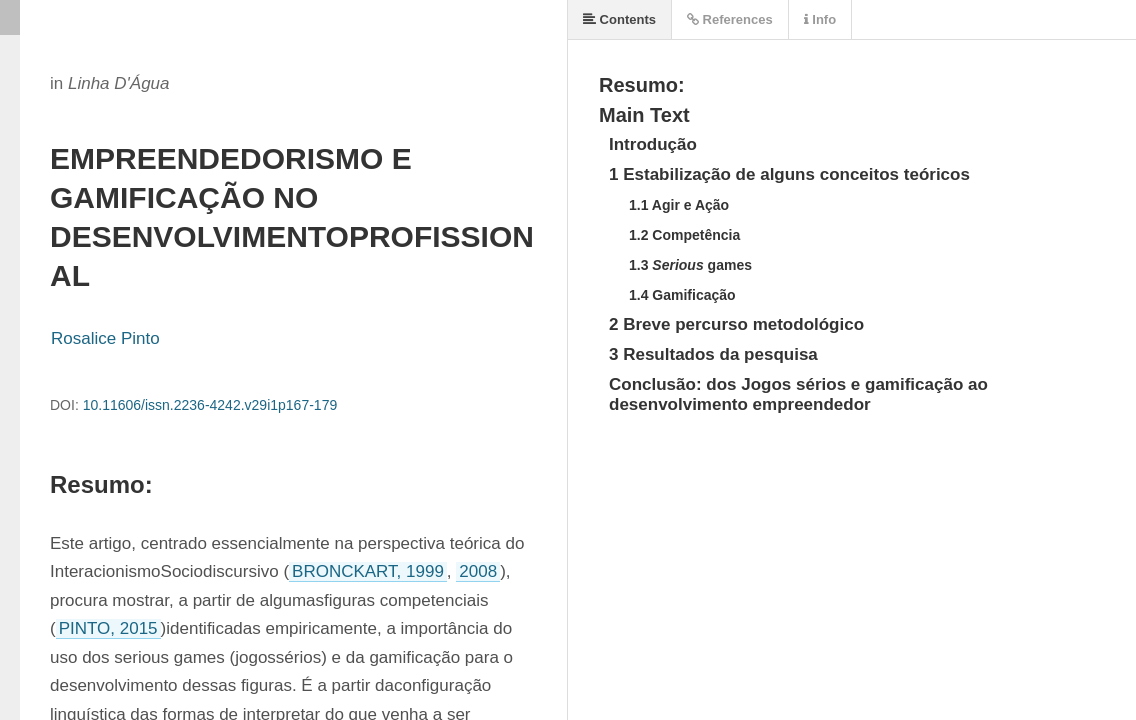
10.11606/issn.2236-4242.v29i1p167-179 (210, 405)
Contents (619, 19)
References (730, 19)
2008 (478, 571)
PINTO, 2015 (108, 628)
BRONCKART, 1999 (368, 571)
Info (820, 19)
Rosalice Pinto (105, 338)
